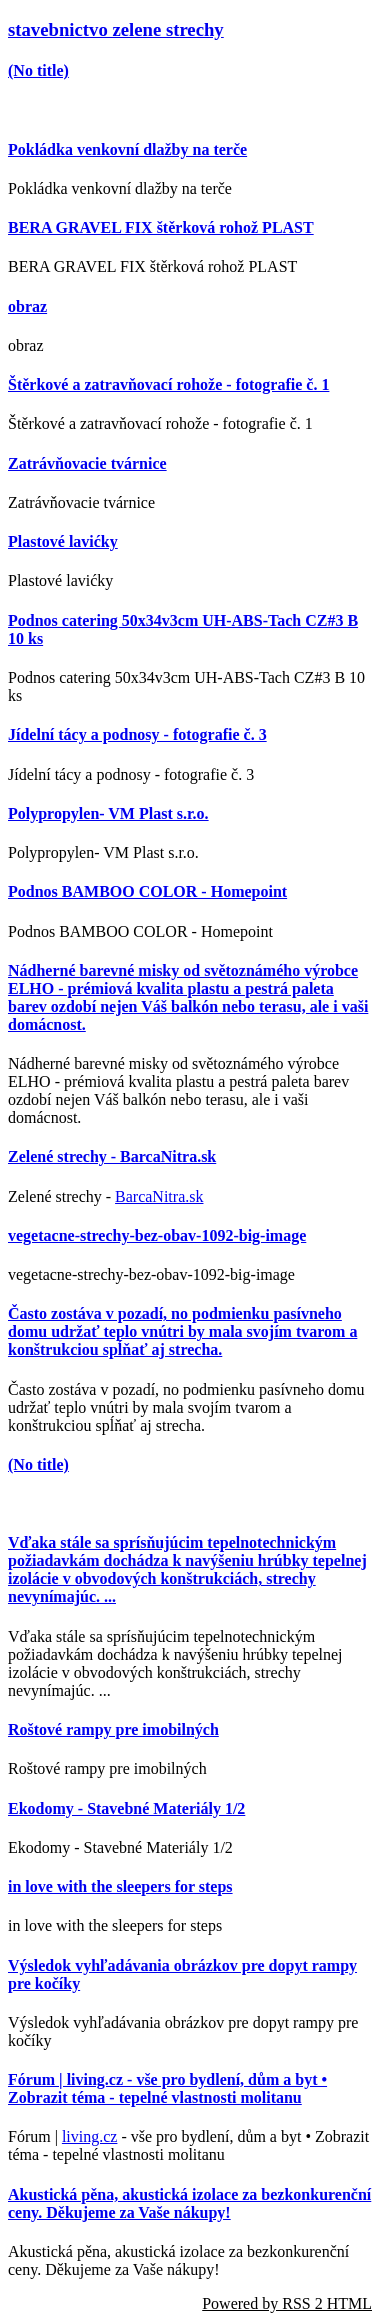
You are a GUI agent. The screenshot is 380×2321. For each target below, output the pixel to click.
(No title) (38, 70)
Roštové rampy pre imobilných (113, 1729)
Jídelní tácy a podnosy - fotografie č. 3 (137, 734)
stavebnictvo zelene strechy (116, 29)
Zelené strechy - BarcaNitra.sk (112, 1156)
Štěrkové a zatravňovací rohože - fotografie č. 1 (168, 384)
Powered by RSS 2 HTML (287, 2303)
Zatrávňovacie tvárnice (87, 463)
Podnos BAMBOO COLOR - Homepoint (147, 891)
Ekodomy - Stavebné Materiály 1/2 (126, 1808)
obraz (27, 306)
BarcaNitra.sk (159, 1196)
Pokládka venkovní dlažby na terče (127, 149)
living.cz (90, 2136)
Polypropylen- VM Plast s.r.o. (108, 813)
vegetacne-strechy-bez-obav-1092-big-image (157, 1235)
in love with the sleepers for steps (120, 1886)
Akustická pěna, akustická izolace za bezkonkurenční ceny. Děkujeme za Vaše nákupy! (189, 2203)
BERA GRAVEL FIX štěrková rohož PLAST (161, 227)
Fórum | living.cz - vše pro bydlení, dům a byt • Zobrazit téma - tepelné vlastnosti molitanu (167, 2088)
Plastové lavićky (63, 541)
